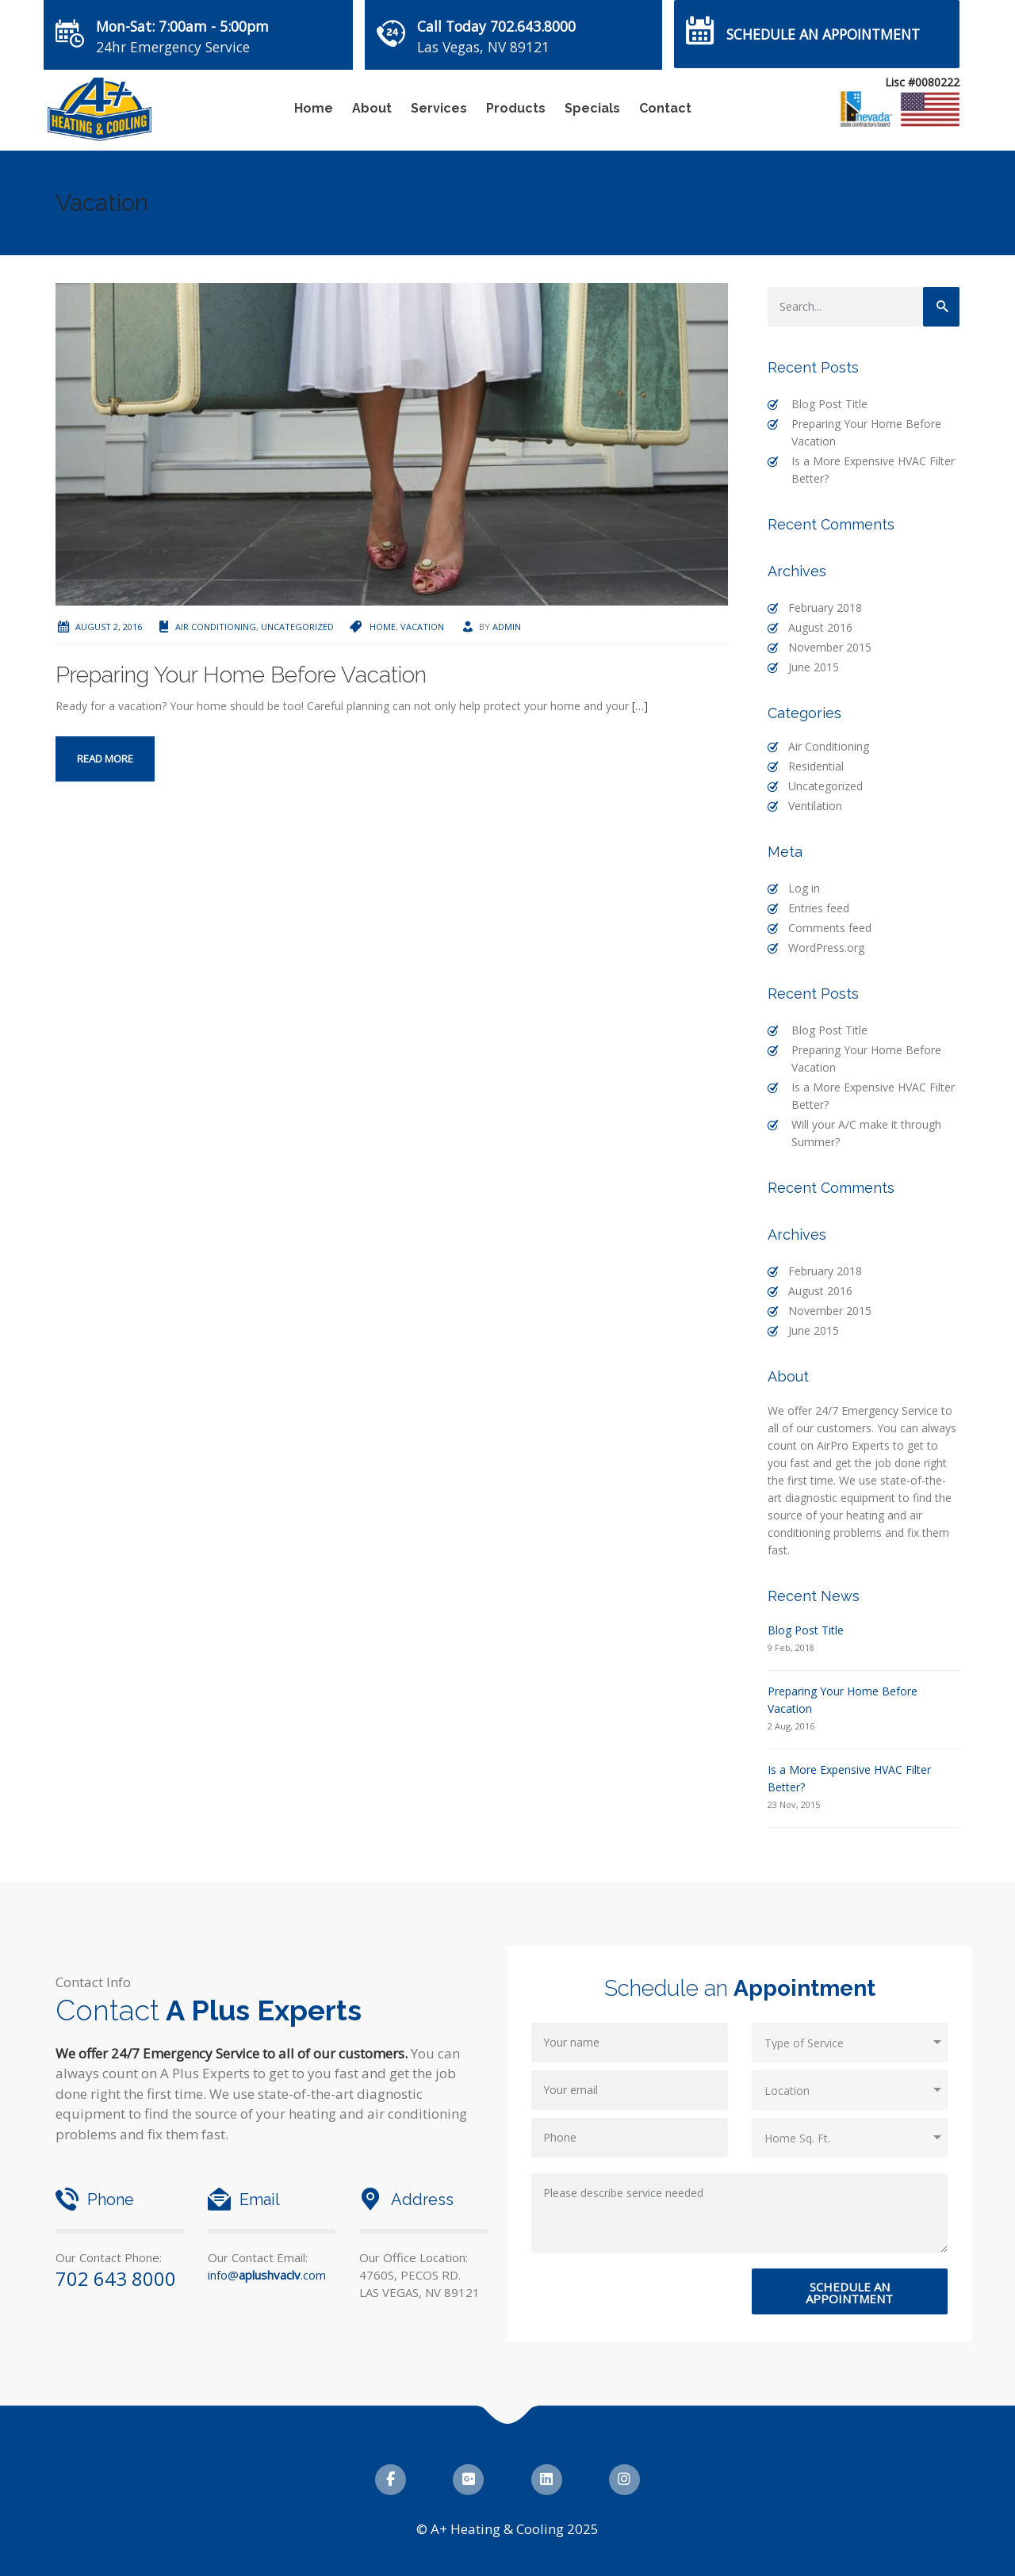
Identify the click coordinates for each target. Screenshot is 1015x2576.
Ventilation (815, 805)
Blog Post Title (829, 403)
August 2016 (820, 627)
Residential (816, 766)
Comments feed (829, 927)
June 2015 (813, 667)
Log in (804, 888)
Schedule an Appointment (823, 34)
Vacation (422, 627)
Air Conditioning (215, 627)
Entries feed (818, 907)
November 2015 (829, 647)
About (372, 108)
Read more (105, 758)
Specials (592, 108)
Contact (665, 108)
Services (439, 108)
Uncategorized (297, 627)
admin (506, 627)
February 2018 (825, 607)
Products (516, 108)
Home (313, 108)
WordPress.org (826, 947)
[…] (640, 705)
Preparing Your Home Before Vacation (241, 675)
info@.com (267, 2275)
